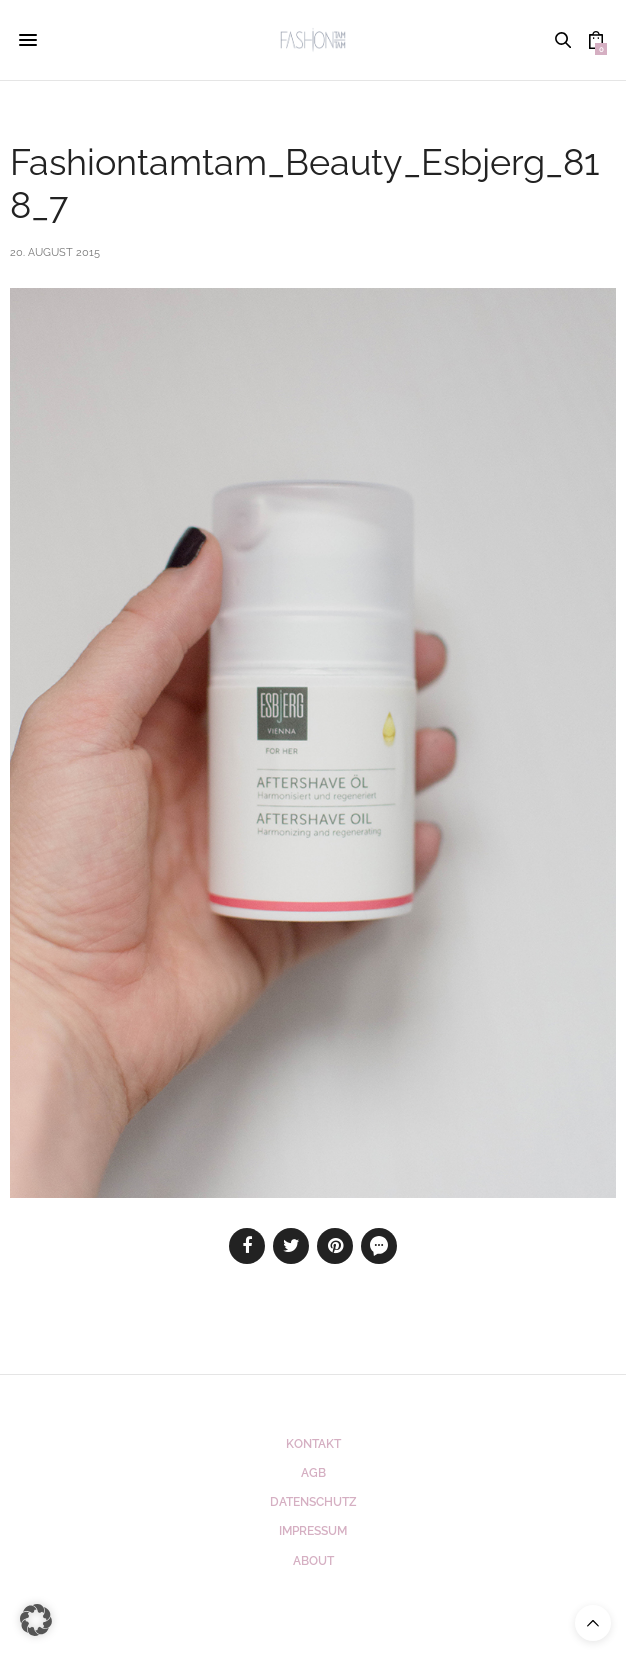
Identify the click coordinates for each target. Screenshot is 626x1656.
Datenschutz (313, 1502)
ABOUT (313, 1561)
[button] (36, 1620)
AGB (313, 1473)
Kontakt (313, 1444)
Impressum (313, 1531)
